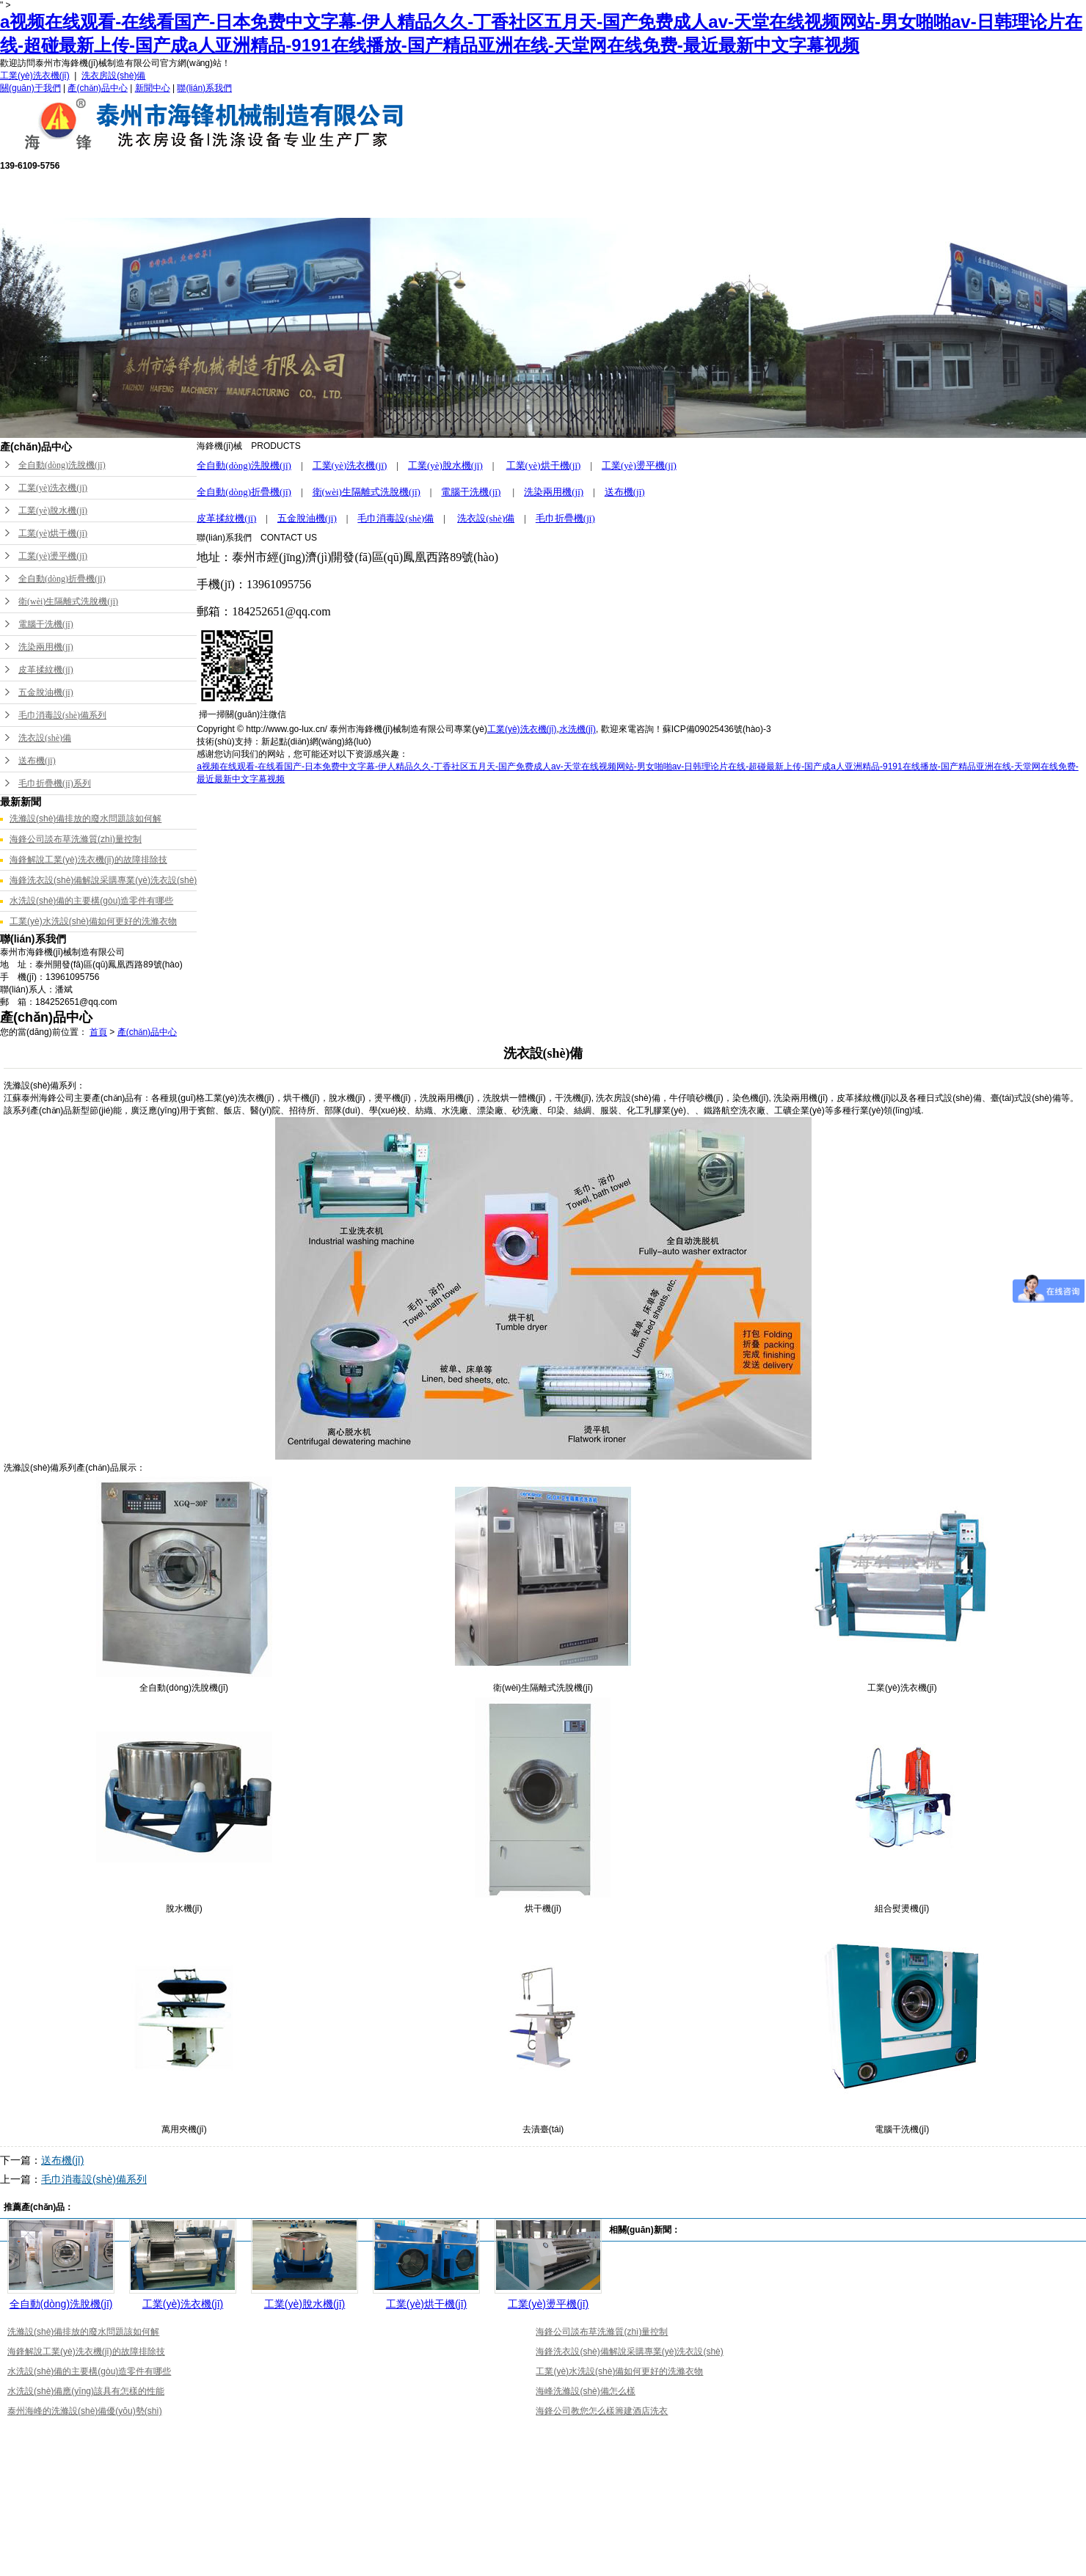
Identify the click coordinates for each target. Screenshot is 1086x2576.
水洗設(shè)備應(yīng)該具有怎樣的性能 (85, 2391)
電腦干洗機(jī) (45, 624)
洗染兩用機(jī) (45, 647)
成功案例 (693, 194)
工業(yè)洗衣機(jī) (35, 75)
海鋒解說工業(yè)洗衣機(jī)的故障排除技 (88, 860)
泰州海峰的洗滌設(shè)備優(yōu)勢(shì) (84, 2411)
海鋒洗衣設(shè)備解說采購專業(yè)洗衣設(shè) (103, 880)
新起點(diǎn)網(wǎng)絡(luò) (316, 741)
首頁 (98, 1032)
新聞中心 (152, 88)
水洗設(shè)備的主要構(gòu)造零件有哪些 (91, 901)
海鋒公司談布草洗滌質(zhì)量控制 (76, 839)
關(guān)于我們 (30, 88)
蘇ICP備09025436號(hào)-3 (717, 729)
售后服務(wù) (490, 194)
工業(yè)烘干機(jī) (52, 533)
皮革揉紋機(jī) (45, 670)
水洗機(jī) (577, 729)
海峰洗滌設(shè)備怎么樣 (585, 2391)
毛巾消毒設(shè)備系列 (62, 715)
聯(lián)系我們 (204, 88)
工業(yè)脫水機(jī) (52, 510)
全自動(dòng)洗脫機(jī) (62, 465)
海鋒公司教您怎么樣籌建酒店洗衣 (602, 2411)
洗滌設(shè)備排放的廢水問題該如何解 (85, 818)
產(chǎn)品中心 (97, 88)
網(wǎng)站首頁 (186, 194)
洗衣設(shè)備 (44, 738)
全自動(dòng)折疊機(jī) (62, 579)
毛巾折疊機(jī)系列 (54, 783)
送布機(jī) (37, 760)
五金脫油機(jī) (45, 692)
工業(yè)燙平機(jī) (52, 556)
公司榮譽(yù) (591, 194)
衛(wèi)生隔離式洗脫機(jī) (68, 601)
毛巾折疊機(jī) (565, 518)
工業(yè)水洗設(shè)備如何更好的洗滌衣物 (93, 921)
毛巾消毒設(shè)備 (395, 518)
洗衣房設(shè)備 (113, 75)
